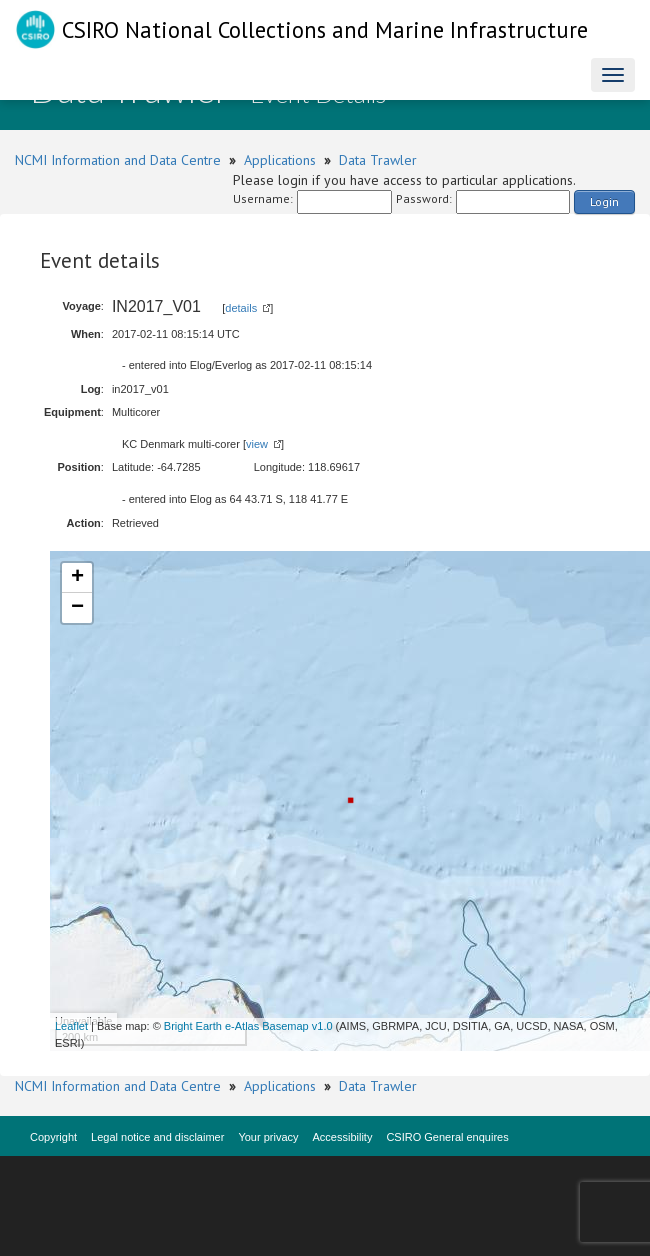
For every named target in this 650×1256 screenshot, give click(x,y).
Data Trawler (378, 160)
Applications (280, 160)
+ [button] (77, 578)
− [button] (77, 608)
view (257, 444)
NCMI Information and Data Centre (118, 160)
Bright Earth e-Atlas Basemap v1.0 (248, 1026)
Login (604, 201)
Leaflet (71, 1026)
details (241, 308)
